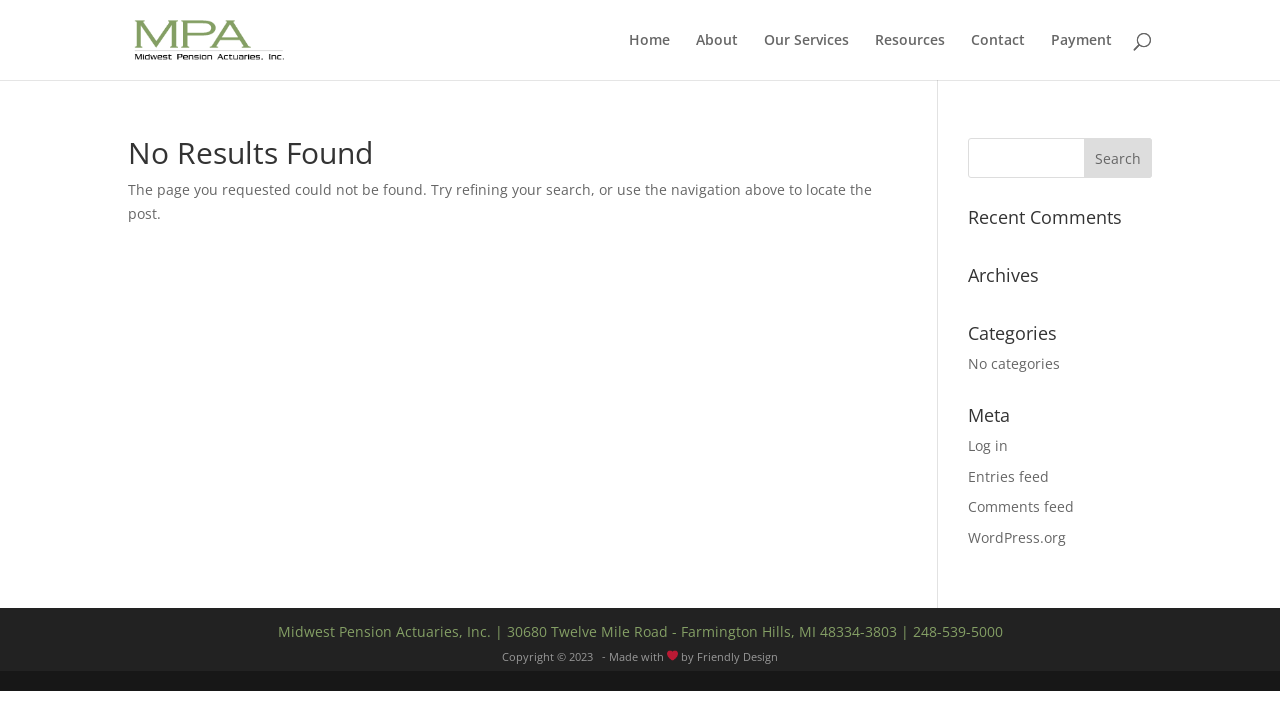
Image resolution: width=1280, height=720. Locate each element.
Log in (988, 445)
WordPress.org (1017, 537)
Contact (998, 41)
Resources (910, 41)
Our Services (806, 41)
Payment (1081, 41)
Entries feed (1008, 476)
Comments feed (1021, 506)
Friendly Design (737, 656)
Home (649, 41)
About (717, 41)
